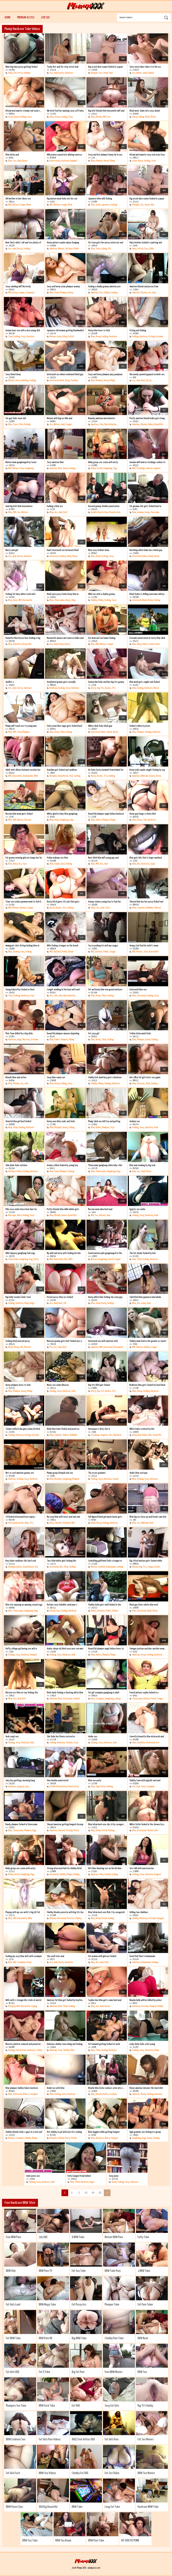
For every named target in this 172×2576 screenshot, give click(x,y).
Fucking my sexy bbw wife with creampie (24, 1956)
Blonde (99, 117)
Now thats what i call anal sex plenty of (23, 242)
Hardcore (69, 73)
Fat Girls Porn (112, 2439)
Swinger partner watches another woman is (148, 1648)
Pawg (156, 2050)
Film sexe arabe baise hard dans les (21, 1209)
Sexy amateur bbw (55, 462)
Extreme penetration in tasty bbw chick (147, 638)
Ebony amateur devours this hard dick (146, 2088)
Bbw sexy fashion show (98, 550)
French (110, 1259)
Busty (93, 688)
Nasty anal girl (12, 550)
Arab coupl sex (12, 1736)
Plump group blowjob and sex (60, 1473)
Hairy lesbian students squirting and (146, 242)
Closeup (69, 1830)
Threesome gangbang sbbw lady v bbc (105, 1165)
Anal (55, 73)
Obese (156, 688)
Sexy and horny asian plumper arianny (63, 286)
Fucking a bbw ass (55, 506)
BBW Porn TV (45, 2270)
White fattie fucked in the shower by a (147, 1824)
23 (86, 2192)
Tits (114, 688)
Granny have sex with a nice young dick (23, 330)
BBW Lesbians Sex (15, 2439)
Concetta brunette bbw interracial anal (147, 1736)
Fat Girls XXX (12, 2372)
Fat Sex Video (112, 2473)
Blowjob (94, 73)
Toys (146, 248)
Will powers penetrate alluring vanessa (64, 154)
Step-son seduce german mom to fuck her (24, 901)
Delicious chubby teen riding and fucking (64, 2044)
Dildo (151, 248)
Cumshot (141, 907)
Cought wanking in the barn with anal (63, 989)
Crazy (32, 995)
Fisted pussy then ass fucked (60, 1297)
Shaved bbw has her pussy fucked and (146, 901)
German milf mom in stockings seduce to (147, 462)
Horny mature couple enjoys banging (63, 242)
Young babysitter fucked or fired (20, 989)
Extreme (159, 336)
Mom (29, 204)
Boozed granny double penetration (103, 506)
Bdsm (64, 336)
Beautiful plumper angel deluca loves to (106, 1648)
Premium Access (25, 17)
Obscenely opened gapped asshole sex (147, 374)
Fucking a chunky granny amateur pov (104, 286)
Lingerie (157, 468)
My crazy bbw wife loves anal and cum (63, 1517)
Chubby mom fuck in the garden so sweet (148, 1341)
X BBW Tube (78, 2237)
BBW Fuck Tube (47, 2405)
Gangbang (29, 468)
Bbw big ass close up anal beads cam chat (148, 1517)
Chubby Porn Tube (114, 2338)
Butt (143, 380)
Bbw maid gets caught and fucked (145, 682)
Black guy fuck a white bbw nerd (144, 1604)
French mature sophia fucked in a (144, 1692)
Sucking (77, 776)
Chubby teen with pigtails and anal (145, 1780)
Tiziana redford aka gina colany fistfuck (23, 1429)
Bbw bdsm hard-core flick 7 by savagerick (106, 1912)
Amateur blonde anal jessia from (144, 286)
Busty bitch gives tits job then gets (63, 901)
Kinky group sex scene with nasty (103, 462)
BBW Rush (143, 2338)
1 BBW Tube (144, 2270)
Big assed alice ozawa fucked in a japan (105, 67)
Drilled (160, 2006)
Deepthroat (63, 776)
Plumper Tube (112, 2304)
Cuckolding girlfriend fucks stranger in (105, 1561)
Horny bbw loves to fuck (99, 330)
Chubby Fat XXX (80, 2473)
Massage (12, 1215)
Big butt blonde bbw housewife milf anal (106, 111)
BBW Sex (142, 2372)
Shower (150, 1830)
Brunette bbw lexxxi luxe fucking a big (23, 638)
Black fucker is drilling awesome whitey (147, 594)
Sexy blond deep (13, 374)
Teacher (69, 1742)
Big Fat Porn (78, 2372)
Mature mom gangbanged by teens (21, 462)
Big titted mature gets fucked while (146, 1561)
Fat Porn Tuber (145, 2304)
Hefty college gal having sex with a (21, 1648)
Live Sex (45, 17)
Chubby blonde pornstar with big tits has (65, 1912)
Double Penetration (99, 512)
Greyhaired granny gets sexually (61, 682)
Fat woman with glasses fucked (102, 1956)
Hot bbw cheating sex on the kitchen (104, 1868)
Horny (16, 117)
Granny (116, 1479)
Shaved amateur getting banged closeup (65, 1824)
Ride (27, 1523)
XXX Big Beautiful (48, 2506)
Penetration (55, 160)
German (140, 512)
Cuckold (101, 1567)
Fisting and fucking (138, 330)
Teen (98, 248)
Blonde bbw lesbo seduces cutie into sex (106, 2088)
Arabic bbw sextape (138, 1473)
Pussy (20, 73)
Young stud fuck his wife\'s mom (144, 945)
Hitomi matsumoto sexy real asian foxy (147, 154)
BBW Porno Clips (14, 2506)
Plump (112, 160)
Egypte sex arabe (137, 1209)
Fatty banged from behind (79, 2176)
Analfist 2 (10, 682)
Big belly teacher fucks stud (18, 1297)
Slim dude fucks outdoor (16, 1165)
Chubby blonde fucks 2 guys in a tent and (24, 2132)
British (52, 1610)
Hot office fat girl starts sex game (145, 1077)
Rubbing (25, 380)
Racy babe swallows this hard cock (21, 1561)
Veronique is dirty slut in (99, 1429)
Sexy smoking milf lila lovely (18, 286)
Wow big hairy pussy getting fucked (21, 67)
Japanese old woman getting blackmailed (65, 330)
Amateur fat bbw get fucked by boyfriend (65, 2000)
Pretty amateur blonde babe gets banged (148, 418)
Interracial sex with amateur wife (103, 1341)
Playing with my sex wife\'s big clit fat (23, 1912)
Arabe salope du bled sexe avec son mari (65, 1648)
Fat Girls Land (13, 2304)
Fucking (27, 73)
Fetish (140, 248)
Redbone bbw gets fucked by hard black (147, 1385)
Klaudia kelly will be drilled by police (146, 2000)
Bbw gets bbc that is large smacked (146, 857)
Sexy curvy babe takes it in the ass (145, 67)
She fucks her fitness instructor (61, 1736)
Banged (73, 160)
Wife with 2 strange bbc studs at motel (23, 2000)
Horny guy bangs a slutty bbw (143, 814)
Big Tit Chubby (145, 2405)
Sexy (29, 117)
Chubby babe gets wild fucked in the (104, 1604)
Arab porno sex (33, 2176)
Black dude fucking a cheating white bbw (65, 1692)
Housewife (27, 600)
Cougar (23, 204)
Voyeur (152, 776)
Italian (57, 864)
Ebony (153, 117)
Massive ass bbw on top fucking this (22, 1692)
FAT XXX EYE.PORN (130, 2540)
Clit (15, 73)
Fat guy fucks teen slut (16, 418)
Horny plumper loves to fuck (18, 1385)
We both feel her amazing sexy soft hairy (65, 111)
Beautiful (159, 424)
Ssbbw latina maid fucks (140, 1033)
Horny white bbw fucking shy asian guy (105, 1297)
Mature (15, 204)
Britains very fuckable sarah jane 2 (62, 1604)
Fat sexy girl (93, 1033)
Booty (61, 73)
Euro (63, 864)
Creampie (100, 1698)
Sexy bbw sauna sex (56, 1077)
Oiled (19, 1215)
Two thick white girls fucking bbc (61, 1561)
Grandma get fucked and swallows (62, 770)
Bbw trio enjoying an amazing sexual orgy (24, 1604)
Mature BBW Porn (114, 2237)
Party (36, 1259)
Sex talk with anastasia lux (142, 1868)
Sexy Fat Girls (112, 2405)
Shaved (157, 907)
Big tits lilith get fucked (99, 1385)
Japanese (105, 204)
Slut (145, 820)
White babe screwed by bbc (142, 1429)
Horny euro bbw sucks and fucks (61, 1121)
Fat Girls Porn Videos (49, 2439)
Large (152, 864)
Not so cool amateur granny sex (20, 1473)
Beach (70, 951)
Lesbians (113, 2094)
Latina (147, 1039)
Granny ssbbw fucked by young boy (62, 1165)
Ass (51, 73)
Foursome (155, 512)
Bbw (93, 117)
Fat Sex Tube (79, 2270)
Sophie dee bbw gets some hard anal (104, 2000)
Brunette (17, 644)
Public (76, 248)
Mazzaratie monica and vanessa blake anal (65, 638)
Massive (26, 1039)
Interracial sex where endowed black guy (65, 374)
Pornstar (141, 1083)
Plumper (99, 160)
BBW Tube (77, 2506)
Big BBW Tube (79, 2338)
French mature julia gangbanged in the (105, 1253)
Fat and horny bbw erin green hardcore (105, 989)
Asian (105, 73)
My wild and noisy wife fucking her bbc (64, 1253)
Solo (101, 424)
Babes (139, 73)
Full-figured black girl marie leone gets (105, 1517)
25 (100, 2192)
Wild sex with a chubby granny (101, 594)
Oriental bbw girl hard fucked (18, 1121)
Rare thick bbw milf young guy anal (103, 857)
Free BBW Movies (113, 2372)
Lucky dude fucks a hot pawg (142, 2044)
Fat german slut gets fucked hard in (145, 506)
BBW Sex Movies (146, 2473)
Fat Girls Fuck (13, 2473)
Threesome (59, 600)
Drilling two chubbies (139, 1912)
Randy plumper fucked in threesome (21, 1824)
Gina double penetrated (57, 1780)
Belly (27, 1303)
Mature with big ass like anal (59, 418)
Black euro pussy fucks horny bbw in (63, 594)
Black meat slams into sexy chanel (145, 111)
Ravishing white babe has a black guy (146, 550)
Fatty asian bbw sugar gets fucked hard (64, 726)
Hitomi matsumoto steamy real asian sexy (24, 111)
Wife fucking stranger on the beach (62, 945)
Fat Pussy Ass (79, 2304)
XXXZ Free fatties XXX (83, 2439)
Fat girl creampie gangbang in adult (103, 1692)
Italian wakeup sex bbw (57, 857)
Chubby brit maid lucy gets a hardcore (105, 1077)
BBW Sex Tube (30, 2540)
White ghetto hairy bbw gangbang (62, 814)
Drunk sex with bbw (55, 2088)
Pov (101, 292)
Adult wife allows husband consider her (23, 770)
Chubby (151, 73)
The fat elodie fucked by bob (143, 1253)
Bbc (30, 644)
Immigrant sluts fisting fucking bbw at (22, 945)
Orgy (115, 468)
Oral (71, 776)
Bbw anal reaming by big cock (142, 1165)
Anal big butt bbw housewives (19, 506)
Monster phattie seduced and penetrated (24, 2044)
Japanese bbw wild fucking (100, 198)
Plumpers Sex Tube (16, 2405)
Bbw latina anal (12, 154)
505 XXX (43, 2237)
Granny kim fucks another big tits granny (106, 682)
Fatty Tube (143, 2237)
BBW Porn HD (45, 2338)
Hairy (10, 73)
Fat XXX (76, 2405)
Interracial (54, 380)
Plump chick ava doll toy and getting (104, 1121)
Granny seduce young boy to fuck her (104, 901)
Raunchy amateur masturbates (101, 418)
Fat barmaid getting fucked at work (104, 2044)
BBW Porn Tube (96, 2540)
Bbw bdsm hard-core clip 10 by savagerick (106, 1824)
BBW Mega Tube (47, 2304)
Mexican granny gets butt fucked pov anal (65, 1341)
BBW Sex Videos (47, 2473)
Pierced (27, 1347)
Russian (28, 820)
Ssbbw (39, 2050)
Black (147, 117)
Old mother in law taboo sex (18, 198)
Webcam (144, 776)
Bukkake (149, 907)
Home (7, 17)
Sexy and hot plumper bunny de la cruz (105, 154)
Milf (104, 117)
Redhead (53, 688)
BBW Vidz (11, 2270)
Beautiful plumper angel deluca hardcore (106, 814)
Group (147, 512)
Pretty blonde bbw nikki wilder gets (63, 1209)
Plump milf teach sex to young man (21, 726)
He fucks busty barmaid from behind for (105, 770)
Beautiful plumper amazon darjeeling (63, 1033)
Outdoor (69, 248)
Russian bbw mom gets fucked (19, 814)
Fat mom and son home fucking (101, 638)
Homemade (28, 776)
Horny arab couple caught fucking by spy (147, 770)
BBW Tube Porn (113, 2270)
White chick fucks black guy (100, 726)
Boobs (108, 688)
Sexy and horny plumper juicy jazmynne (105, 374)
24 (93, 2192)
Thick (20, 424)
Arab (156, 1127)
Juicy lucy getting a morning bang (20, 1780)
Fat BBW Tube (13, 2338)
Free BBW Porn (13, 2237)
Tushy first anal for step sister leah (62, 67)
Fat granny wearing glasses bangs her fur (24, 857)
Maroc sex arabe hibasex (58, 1385)
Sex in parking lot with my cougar (103, 945)
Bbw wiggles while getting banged (103, 2132)
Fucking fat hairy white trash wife (20, 594)
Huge (19, 1039)
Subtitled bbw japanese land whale (145, 1297)
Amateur (53, 248)
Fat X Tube (44, 2372)
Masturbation (110, 424)
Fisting (151, 336)
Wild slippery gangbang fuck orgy (20, 1253)
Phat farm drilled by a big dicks (19, 1033)
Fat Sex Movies (146, 2439)
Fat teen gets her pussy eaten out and (105, 242)
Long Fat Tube (112, 2506)
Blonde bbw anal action (16, 1077)
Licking (141, 117)
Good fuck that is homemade (142, 1956)
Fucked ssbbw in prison (140, 726)
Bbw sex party (94, 1780)
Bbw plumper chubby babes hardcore (22, 2088)
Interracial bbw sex (138, 989)
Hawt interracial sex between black (63, 550)
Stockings (140, 468)
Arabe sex (92, 1736)
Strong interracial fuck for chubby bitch (64, 1868)
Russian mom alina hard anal (100, 1209)
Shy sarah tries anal (55, 1956)
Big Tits (100, 688)
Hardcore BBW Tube (148, 2506)
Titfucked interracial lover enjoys (20, 1517)
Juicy (27, 1786)
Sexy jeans (114, 2176)
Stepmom (30, 292)
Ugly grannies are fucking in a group (145, 2132)
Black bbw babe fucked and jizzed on (63, 1429)
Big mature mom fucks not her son (62, 198)
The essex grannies (97, 1473)
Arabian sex (135, 1121)
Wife (36, 776)
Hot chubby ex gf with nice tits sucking (64, 2132)
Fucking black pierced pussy (18, 1341)
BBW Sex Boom (63, 2540)
